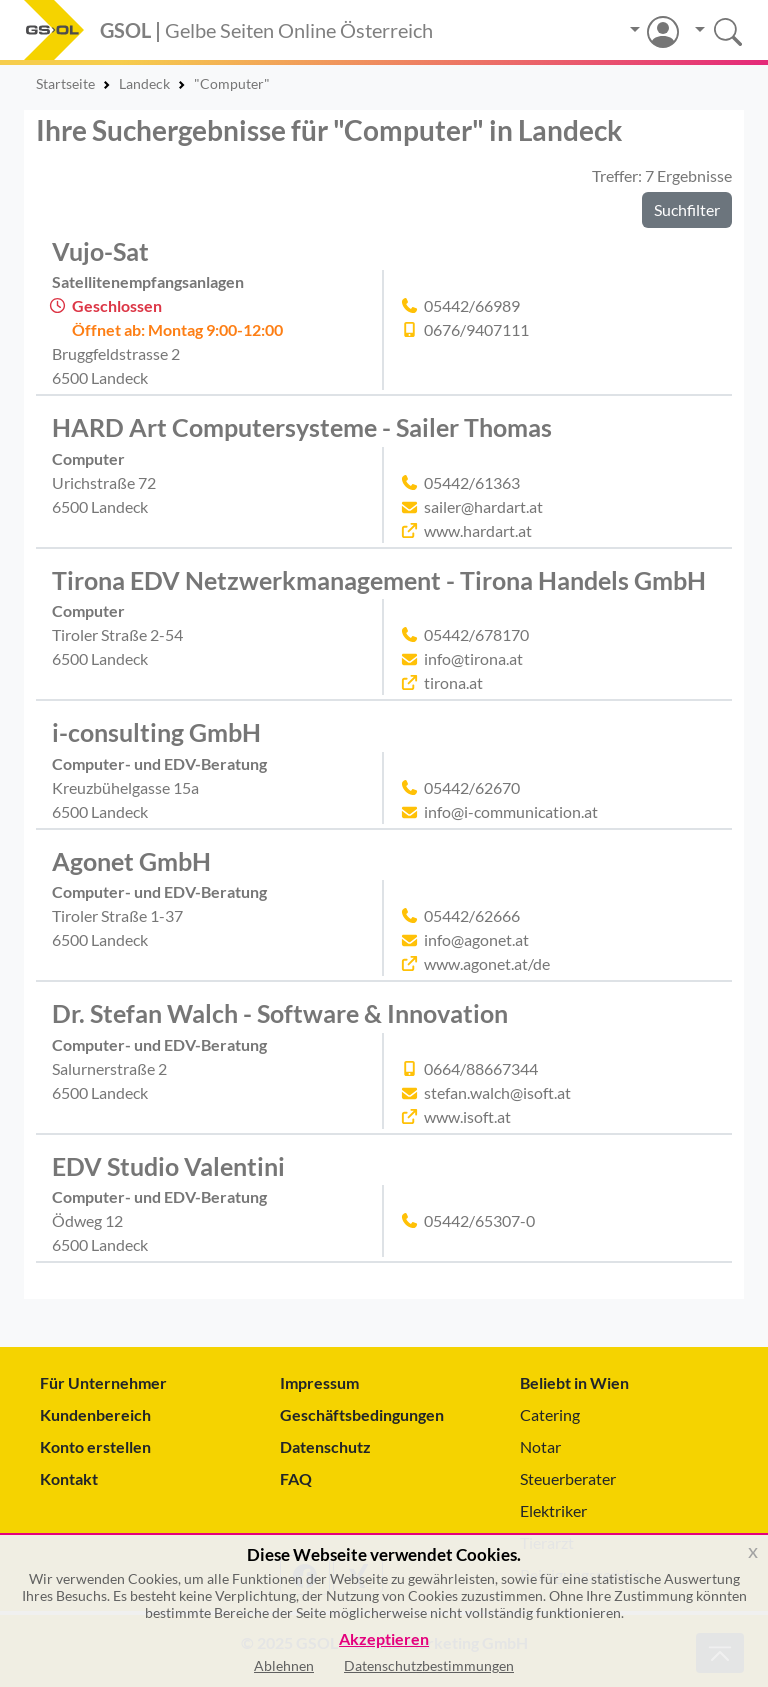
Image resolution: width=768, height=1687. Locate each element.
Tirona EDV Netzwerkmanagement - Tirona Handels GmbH (379, 580)
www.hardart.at (478, 530)
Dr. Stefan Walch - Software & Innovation (280, 1013)
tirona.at (453, 682)
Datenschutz (325, 1446)
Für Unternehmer (103, 1382)
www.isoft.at (467, 1116)
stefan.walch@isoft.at (497, 1092)
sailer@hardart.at (483, 506)
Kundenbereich (95, 1414)
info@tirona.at (473, 658)
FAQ (296, 1478)
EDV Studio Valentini (168, 1166)
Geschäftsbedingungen (362, 1414)
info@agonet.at (476, 939)
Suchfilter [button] (687, 209)
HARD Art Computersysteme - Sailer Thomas (302, 427)
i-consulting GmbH (156, 732)
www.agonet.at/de (487, 963)
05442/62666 (472, 915)
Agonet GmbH (131, 861)
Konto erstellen (95, 1446)
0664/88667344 (481, 1068)
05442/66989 (472, 305)
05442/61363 (472, 482)
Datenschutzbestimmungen (429, 1665)
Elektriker (553, 1510)
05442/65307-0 (479, 1220)
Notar (540, 1446)
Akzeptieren (384, 1639)
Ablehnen (284, 1665)
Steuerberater (568, 1478)
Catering (550, 1414)
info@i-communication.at (511, 811)
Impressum (319, 1382)
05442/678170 (476, 634)
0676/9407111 (476, 329)
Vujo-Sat (100, 251)
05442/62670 (472, 787)
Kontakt (69, 1478)
